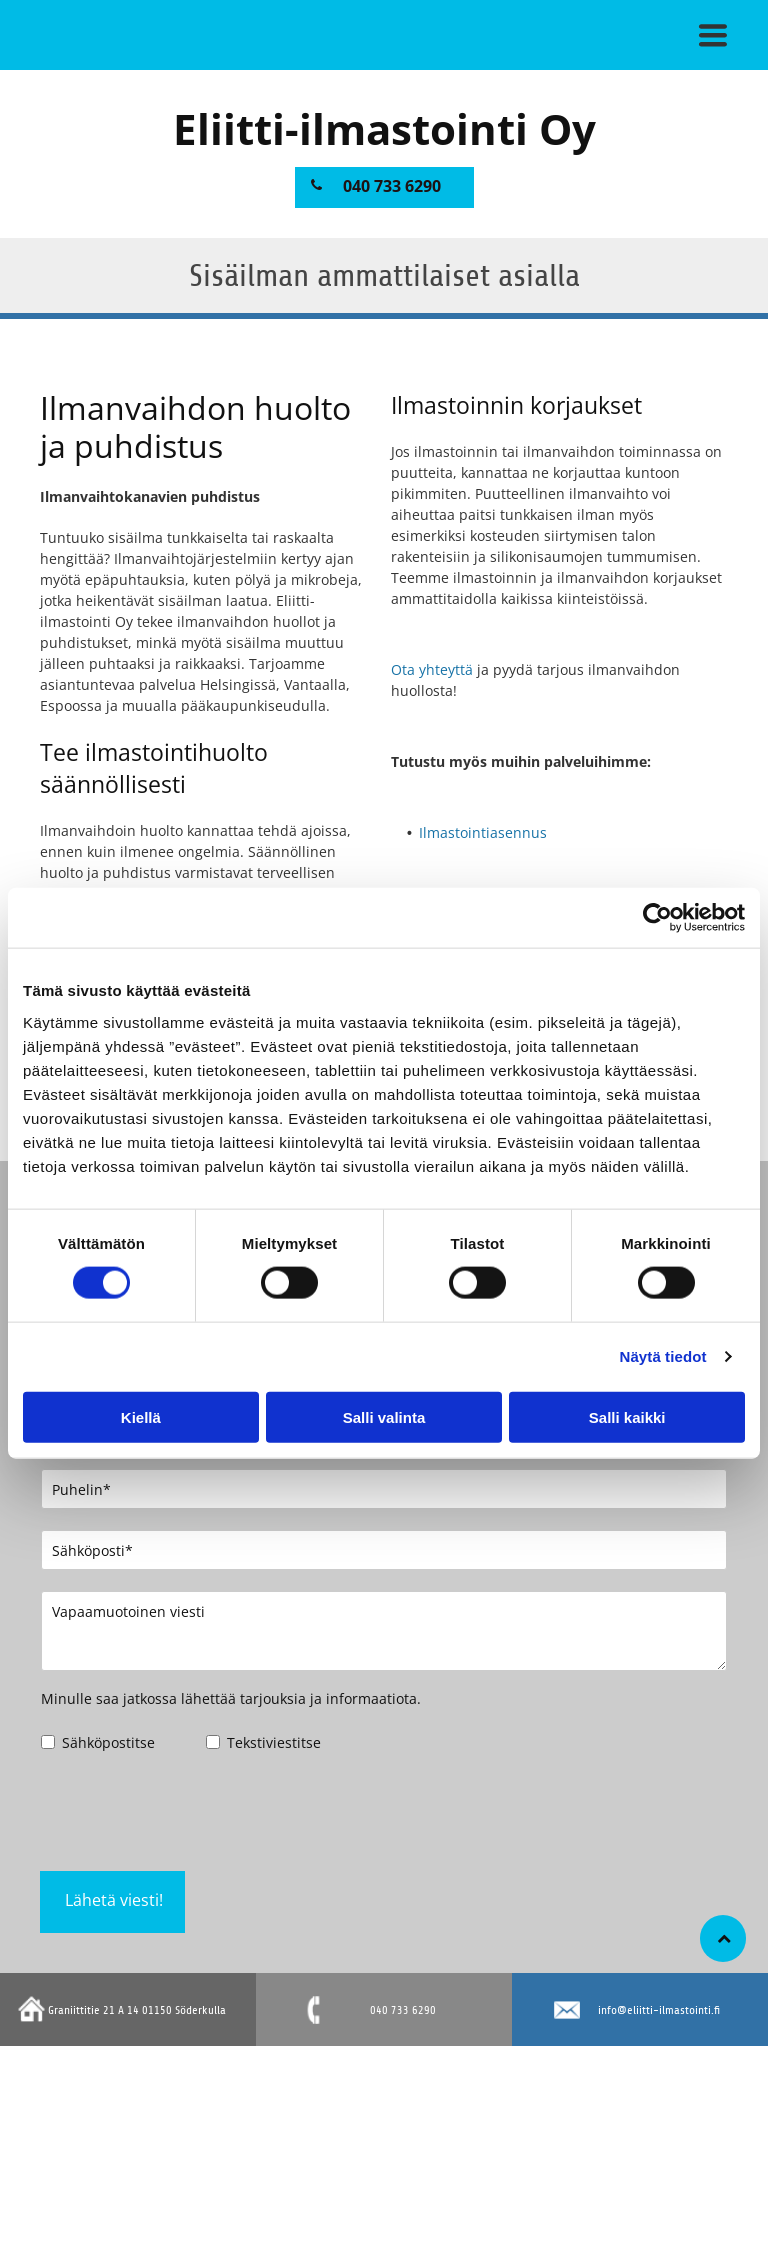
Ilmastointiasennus (483, 832)
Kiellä (141, 1416)
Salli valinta (384, 1416)
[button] (713, 35)
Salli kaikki (627, 1416)
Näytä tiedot (663, 1356)
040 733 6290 (403, 2010)
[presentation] (193, 1811)
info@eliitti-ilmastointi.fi (659, 2010)
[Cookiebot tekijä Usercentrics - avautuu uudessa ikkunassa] (657, 918)
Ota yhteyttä (432, 669)
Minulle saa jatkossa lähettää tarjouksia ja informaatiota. (231, 1698)
